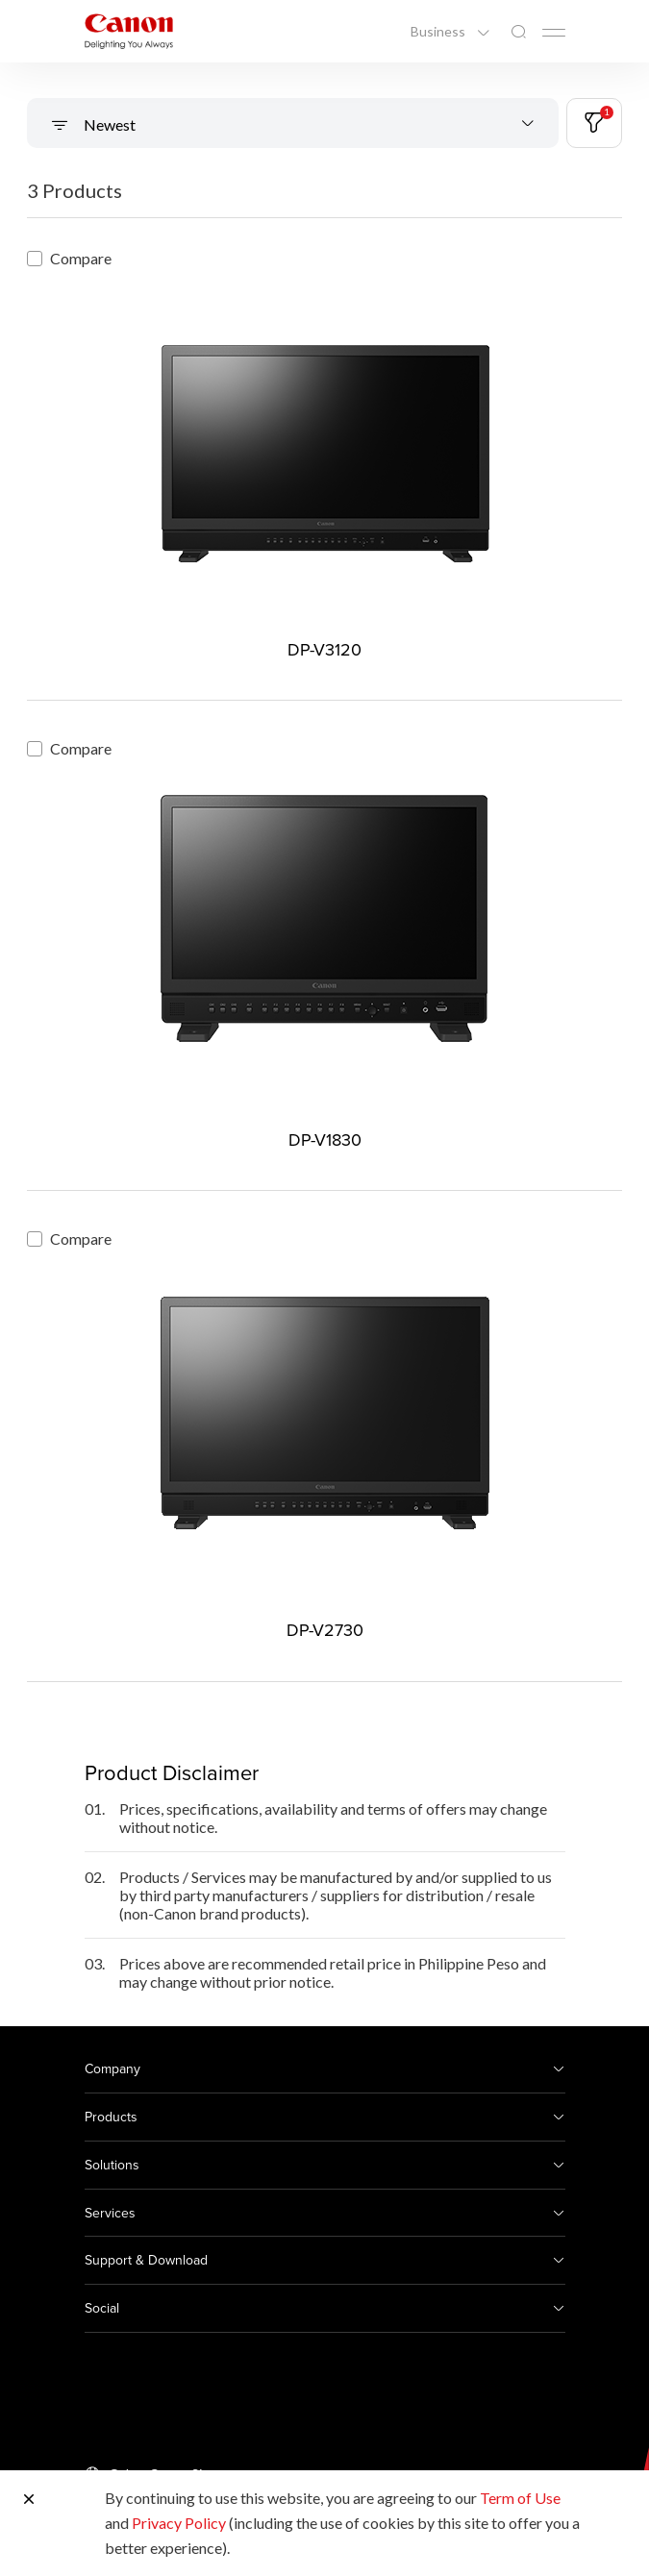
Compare (69, 258)
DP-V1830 (325, 1139)
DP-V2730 (325, 1630)
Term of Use (520, 2498)
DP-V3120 (324, 649)
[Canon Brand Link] (129, 31)
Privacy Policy (179, 2523)
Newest (108, 124)
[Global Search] (518, 32)
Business (439, 31)
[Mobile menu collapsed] (553, 33)
